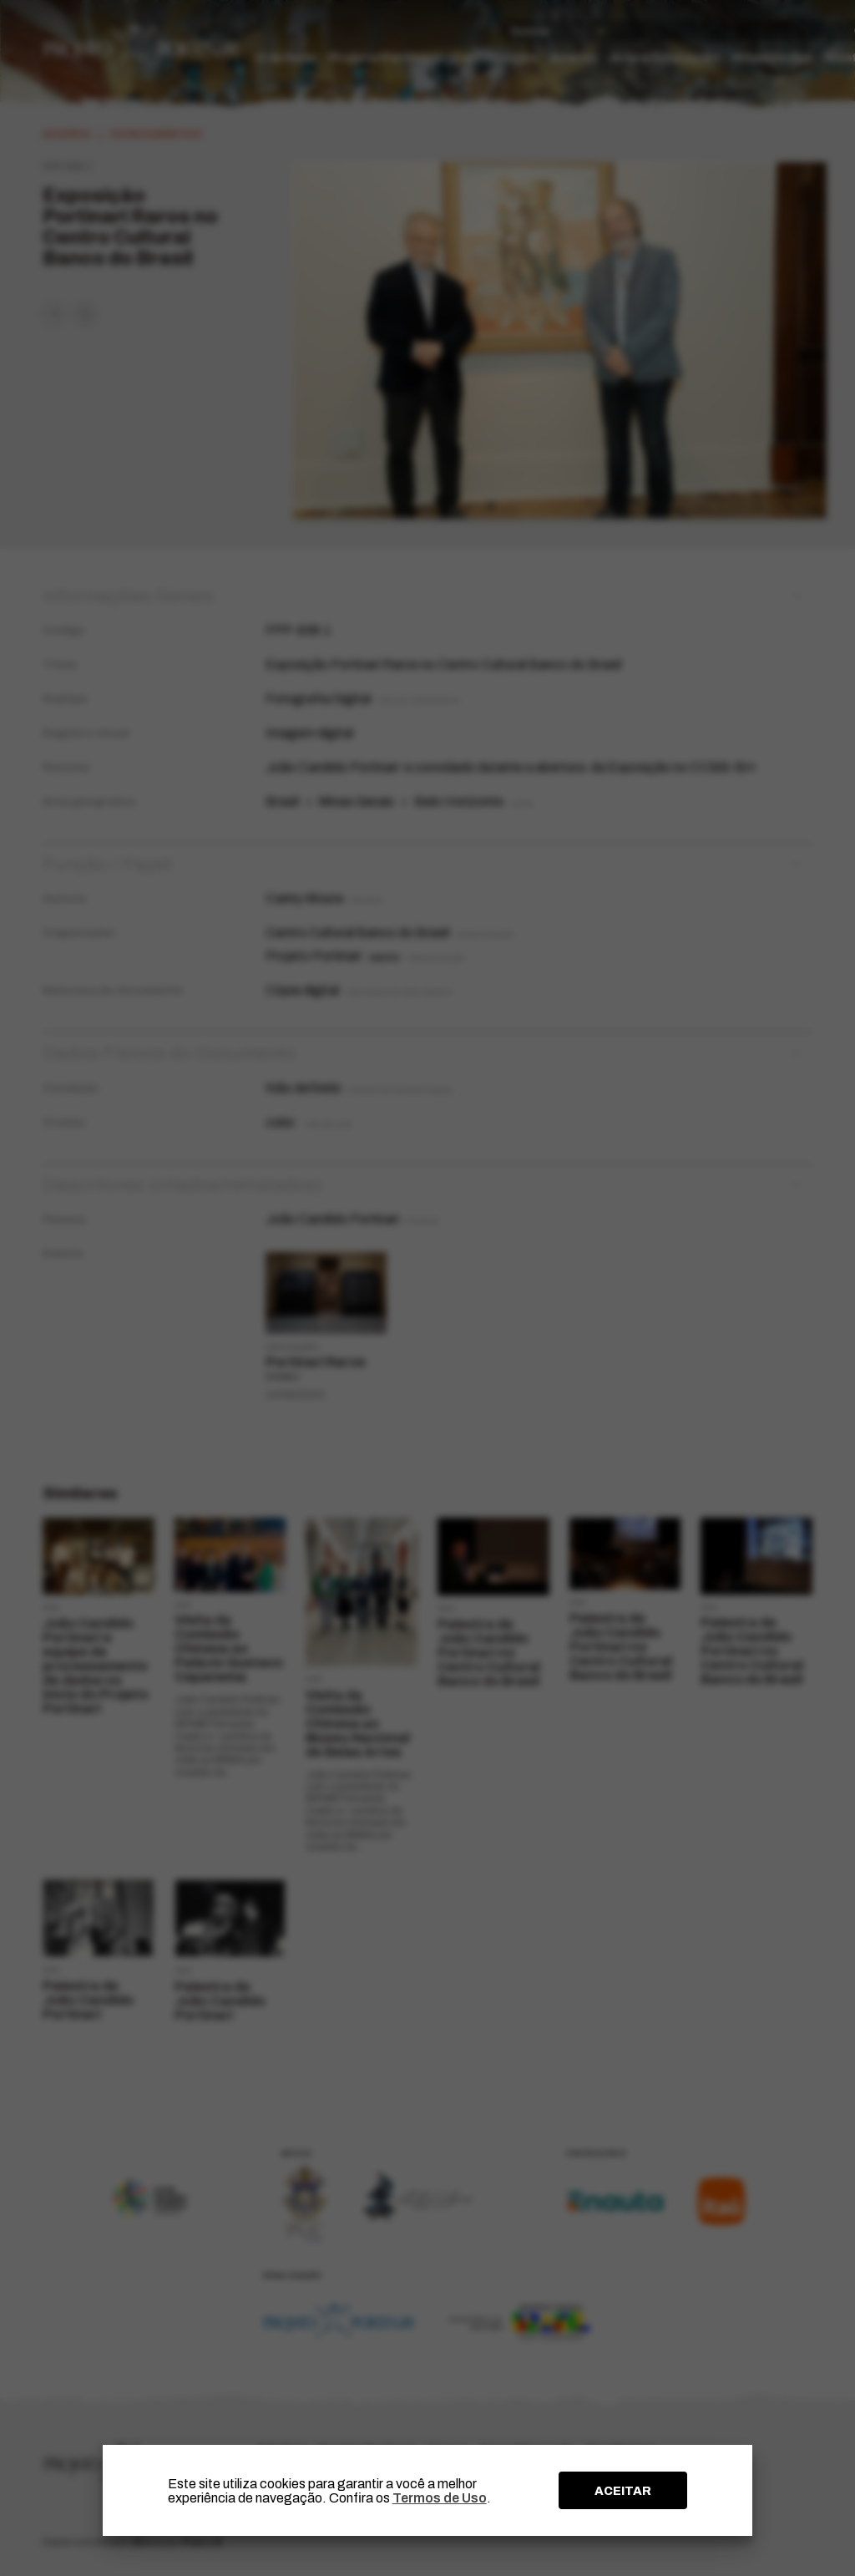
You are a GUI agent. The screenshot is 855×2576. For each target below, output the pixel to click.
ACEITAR (622, 2490)
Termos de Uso (439, 2498)
